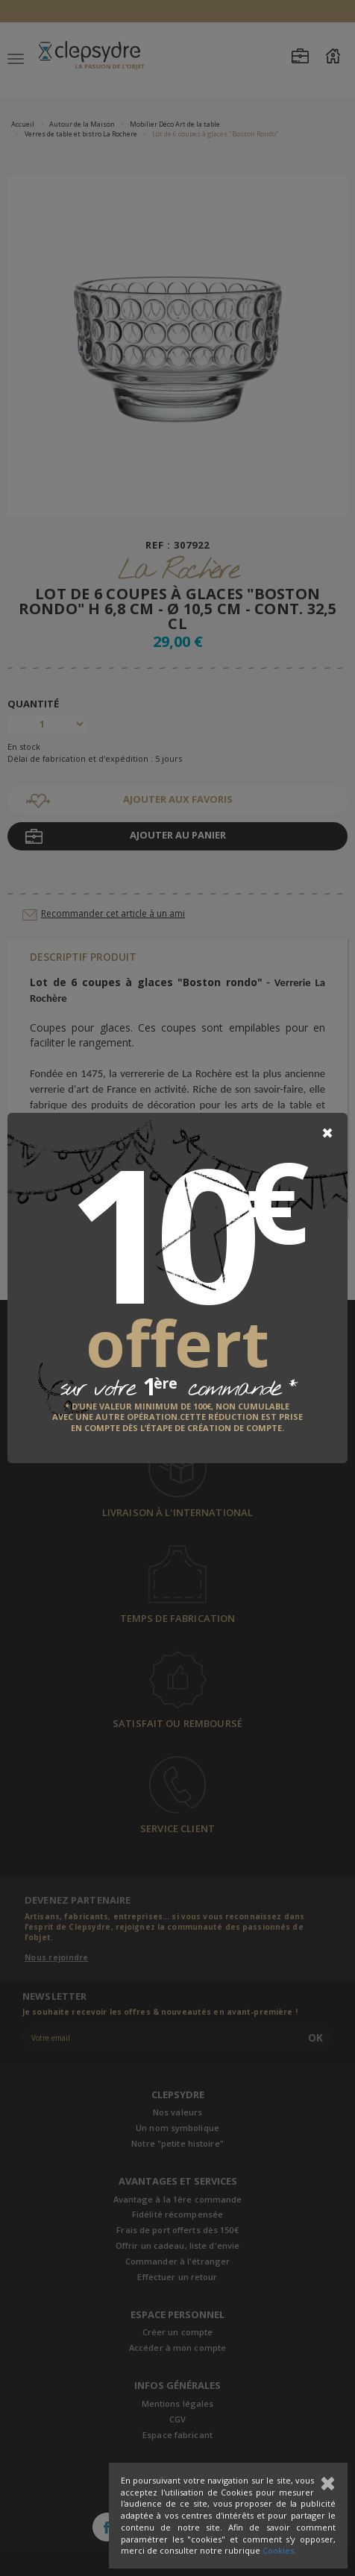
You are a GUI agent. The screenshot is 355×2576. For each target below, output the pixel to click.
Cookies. (279, 2550)
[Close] (327, 1133)
